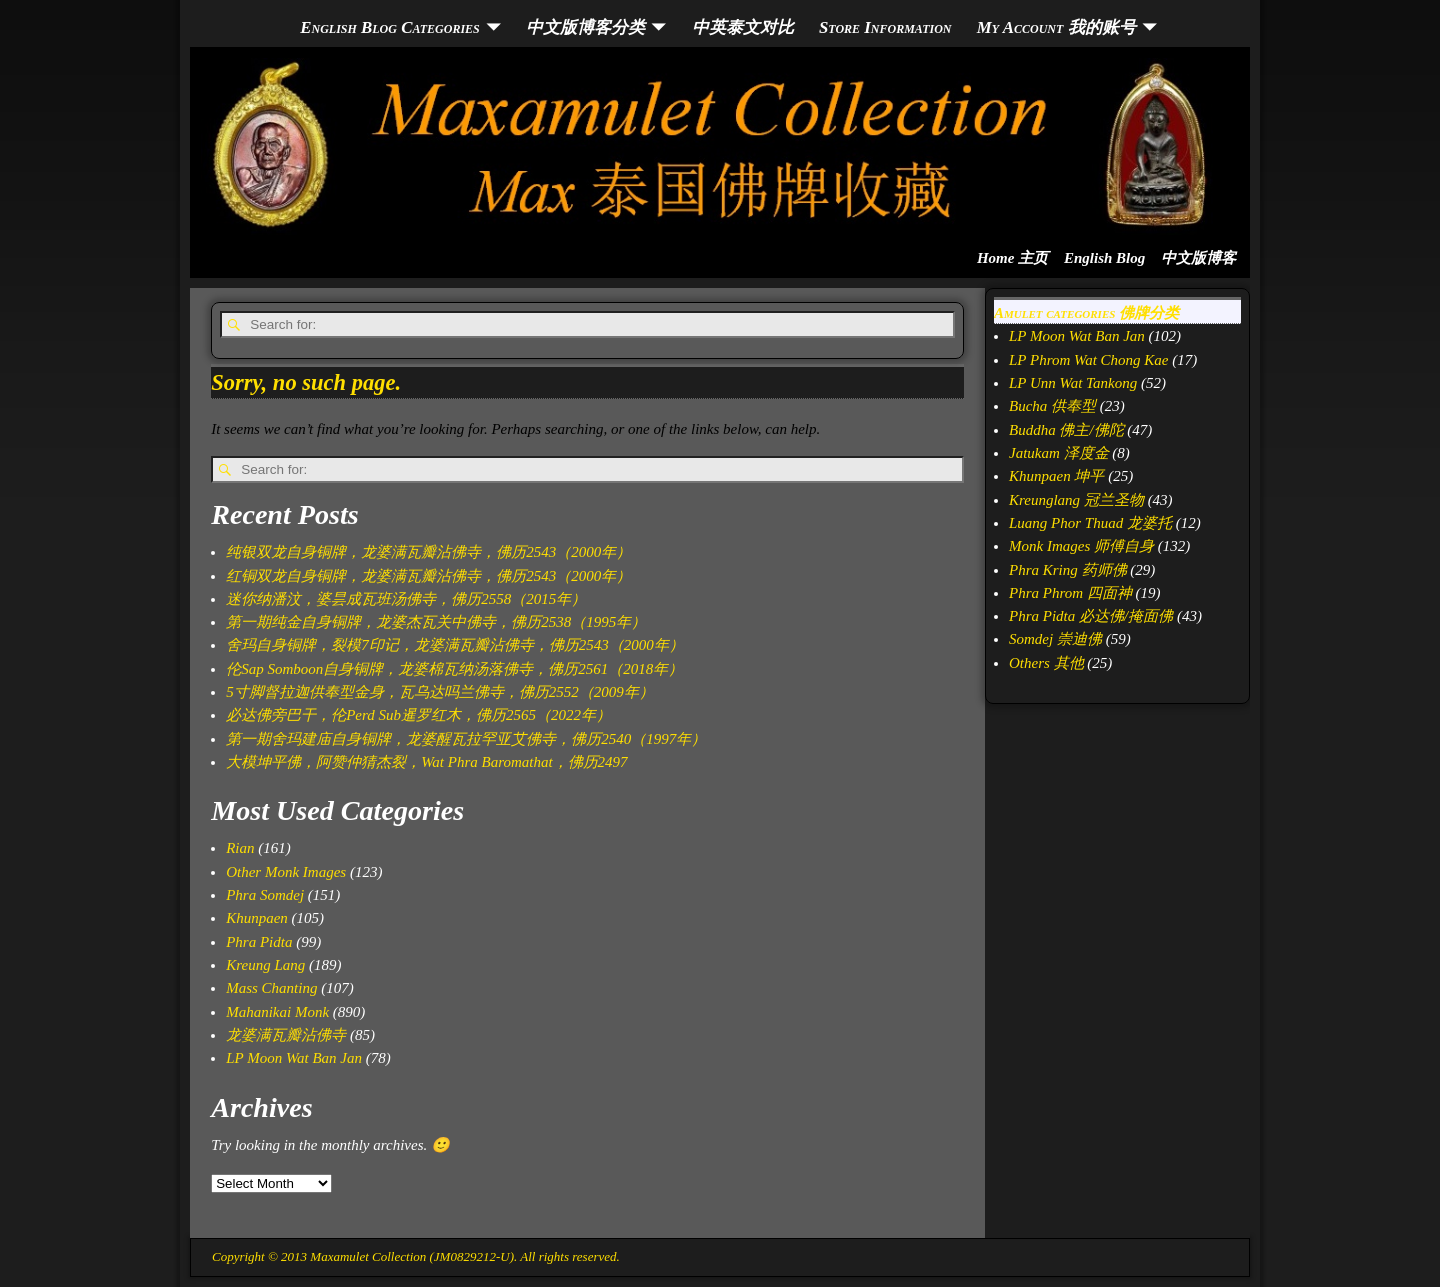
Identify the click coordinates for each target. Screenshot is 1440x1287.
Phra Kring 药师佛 (1068, 570)
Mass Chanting (271, 988)
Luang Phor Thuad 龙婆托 (1090, 523)
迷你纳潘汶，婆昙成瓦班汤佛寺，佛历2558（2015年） (406, 599)
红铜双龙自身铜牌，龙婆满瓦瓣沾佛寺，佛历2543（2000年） (428, 576)
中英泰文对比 (743, 27)
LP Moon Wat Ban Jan (294, 1058)
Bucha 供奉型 (1052, 406)
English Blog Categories (390, 27)
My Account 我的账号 (1056, 27)
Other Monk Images (286, 872)
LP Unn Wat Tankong (1073, 383)
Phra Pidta (259, 942)
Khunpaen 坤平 (1056, 476)
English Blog (1104, 258)
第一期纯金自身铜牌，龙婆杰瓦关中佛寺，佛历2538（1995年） (436, 622)
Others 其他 (1046, 663)
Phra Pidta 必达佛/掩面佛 (1091, 616)
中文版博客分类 (585, 27)
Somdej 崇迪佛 (1055, 639)
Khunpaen (257, 918)
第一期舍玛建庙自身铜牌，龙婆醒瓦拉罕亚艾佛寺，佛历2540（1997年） (466, 739)
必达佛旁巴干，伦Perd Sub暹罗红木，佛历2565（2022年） (418, 715)
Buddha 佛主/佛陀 (1066, 430)
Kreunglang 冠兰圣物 (1076, 500)
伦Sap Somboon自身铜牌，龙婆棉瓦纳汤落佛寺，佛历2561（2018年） (454, 669)
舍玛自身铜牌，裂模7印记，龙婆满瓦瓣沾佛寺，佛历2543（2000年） (455, 645)
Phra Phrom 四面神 (1070, 593)
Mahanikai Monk (277, 1012)
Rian (240, 848)
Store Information (885, 27)
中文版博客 (1198, 258)
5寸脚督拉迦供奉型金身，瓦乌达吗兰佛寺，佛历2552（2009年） (440, 692)
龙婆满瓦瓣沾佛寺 (286, 1035)
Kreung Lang (265, 965)
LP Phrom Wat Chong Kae (1088, 360)
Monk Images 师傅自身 (1081, 546)
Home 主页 (1012, 258)
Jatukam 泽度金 (1059, 453)
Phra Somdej (265, 895)
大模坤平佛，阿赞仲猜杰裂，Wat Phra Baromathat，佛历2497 (426, 762)
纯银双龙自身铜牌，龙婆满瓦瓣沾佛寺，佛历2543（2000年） (428, 552)
